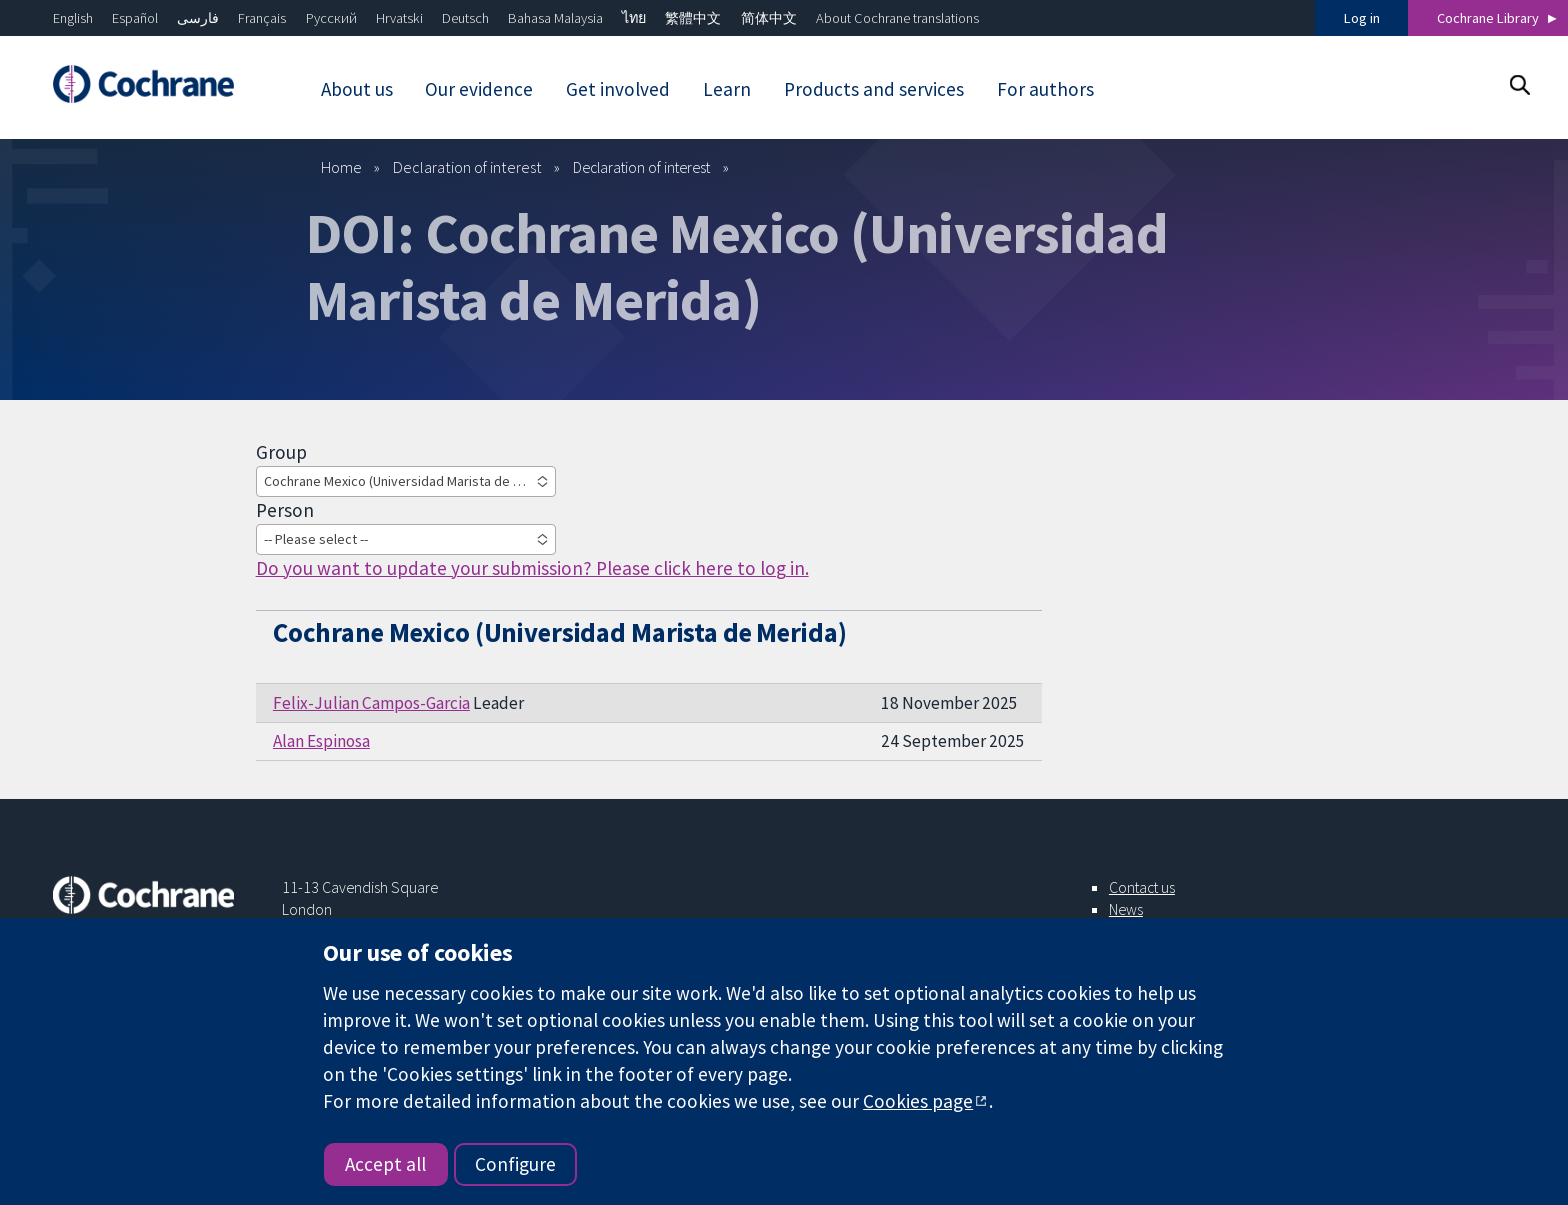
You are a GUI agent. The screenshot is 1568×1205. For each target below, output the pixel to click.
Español (135, 18)
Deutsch (465, 18)
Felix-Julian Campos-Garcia (371, 703)
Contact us (1142, 887)
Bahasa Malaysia (555, 18)
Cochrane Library (1488, 18)
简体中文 (769, 18)
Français (262, 18)
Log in (1362, 18)
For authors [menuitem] (1045, 89)
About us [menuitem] (357, 89)
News (1126, 909)
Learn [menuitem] (727, 89)
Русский (331, 18)
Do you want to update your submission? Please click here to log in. (532, 568)
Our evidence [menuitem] (479, 89)
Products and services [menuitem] (874, 89)
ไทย (634, 18)
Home (341, 167)
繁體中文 (693, 18)
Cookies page (918, 1101)
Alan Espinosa (321, 741)
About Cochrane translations (897, 18)
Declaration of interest (467, 167)
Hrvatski (399, 18)
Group (281, 452)
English (73, 18)
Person (285, 510)
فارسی (198, 18)
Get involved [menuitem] (618, 89)
